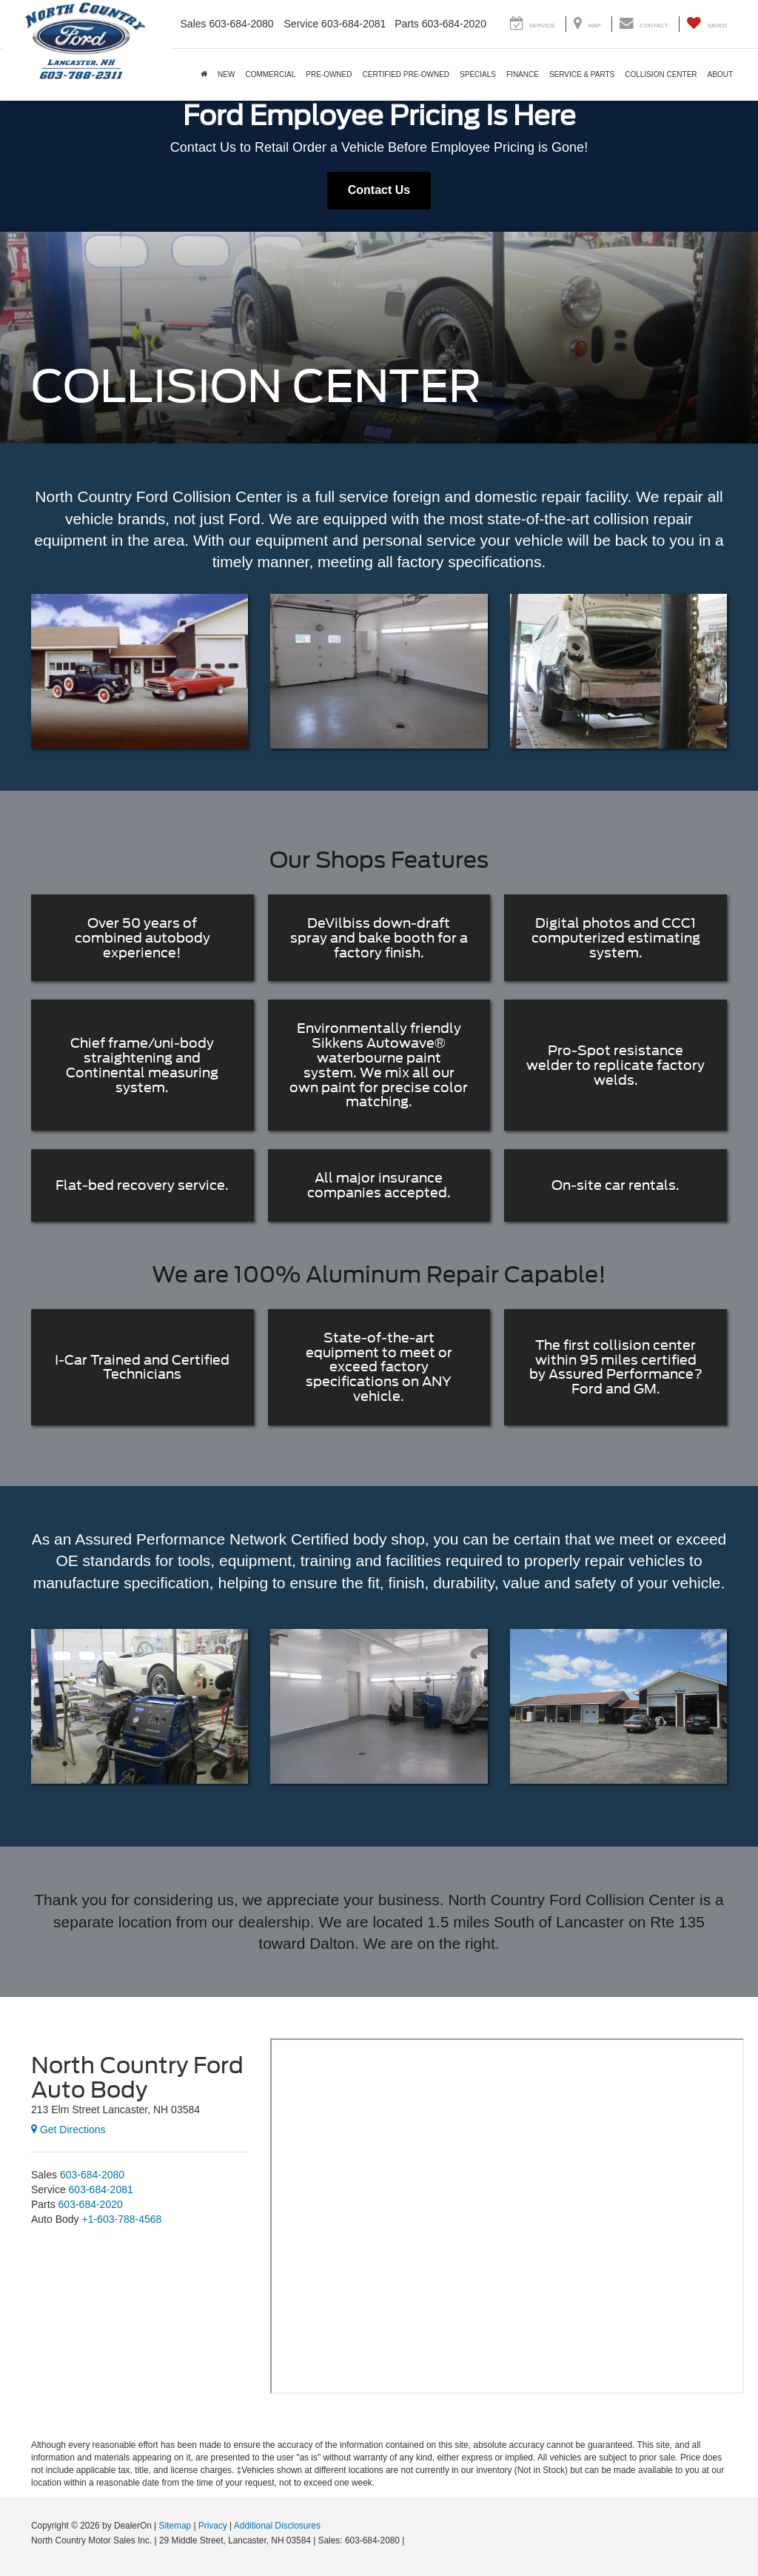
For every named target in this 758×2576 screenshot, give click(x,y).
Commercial (270, 74)
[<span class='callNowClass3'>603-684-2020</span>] (90, 2204)
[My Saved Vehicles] (706, 24)
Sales (194, 24)
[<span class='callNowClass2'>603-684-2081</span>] (101, 2189)
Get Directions (68, 2129)
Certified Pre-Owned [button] (405, 74)
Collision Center (661, 74)
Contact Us (379, 190)
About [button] (720, 74)
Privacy (212, 2525)
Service (301, 24)
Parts (407, 24)
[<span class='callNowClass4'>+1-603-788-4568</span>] (122, 2219)
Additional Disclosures (277, 2525)
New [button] (226, 74)
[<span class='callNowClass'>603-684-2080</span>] (92, 2175)
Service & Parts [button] (581, 74)
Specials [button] (478, 74)
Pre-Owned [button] (329, 74)
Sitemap (174, 2525)
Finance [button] (522, 74)
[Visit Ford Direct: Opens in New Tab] (411, 2540)
